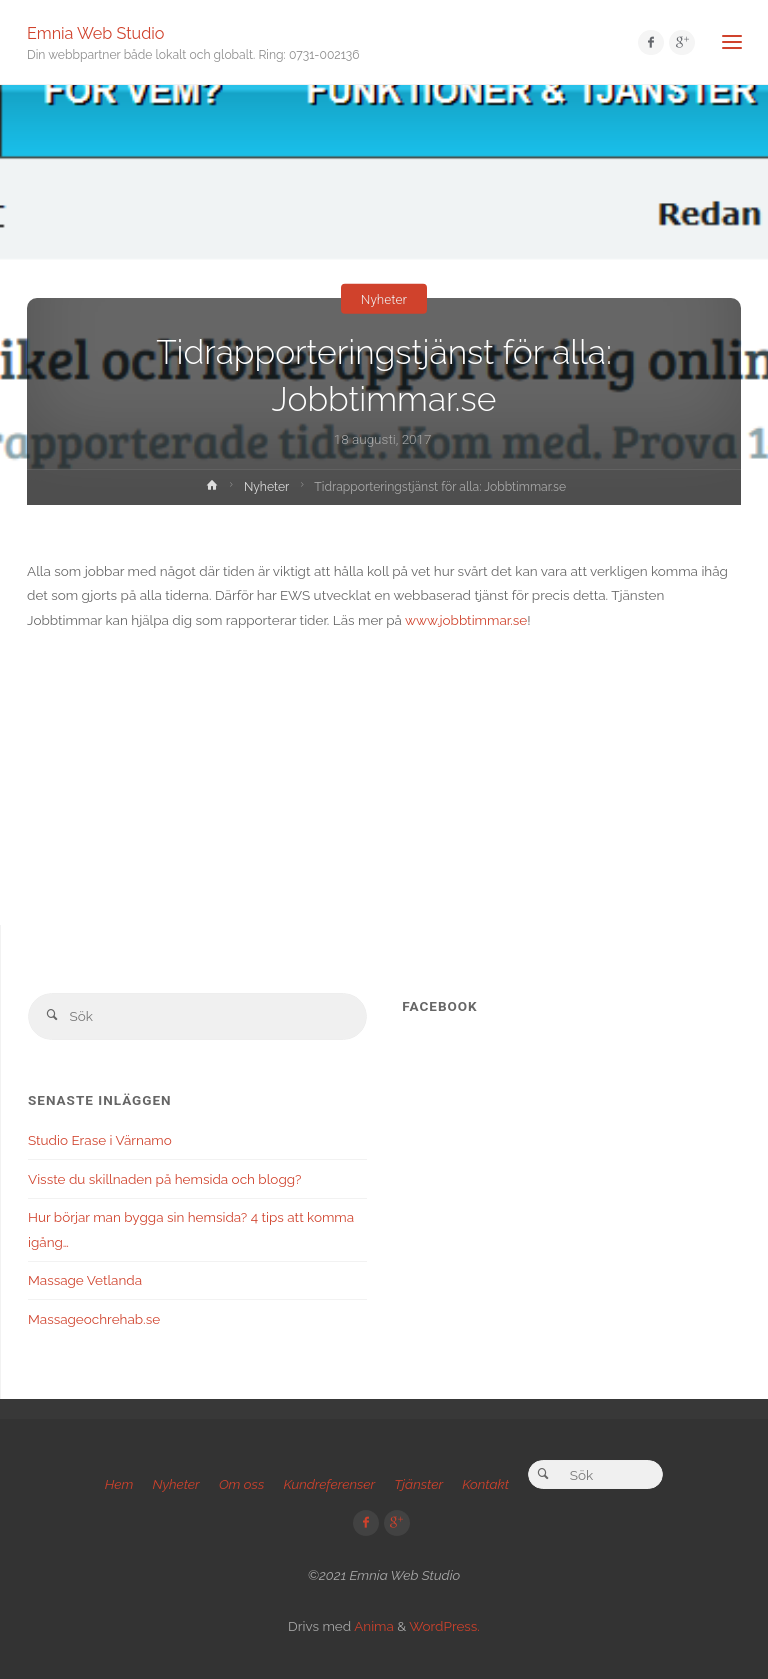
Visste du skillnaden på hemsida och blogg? (165, 1179)
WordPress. (444, 1626)
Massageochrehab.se (94, 1319)
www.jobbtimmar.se (466, 620)
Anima (372, 1626)
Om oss (241, 1484)
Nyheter (384, 298)
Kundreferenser (329, 1484)
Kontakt (485, 1484)
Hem (119, 1484)
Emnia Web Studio (95, 32)
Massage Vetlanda (85, 1280)
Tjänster (418, 1484)
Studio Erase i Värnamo (100, 1140)
